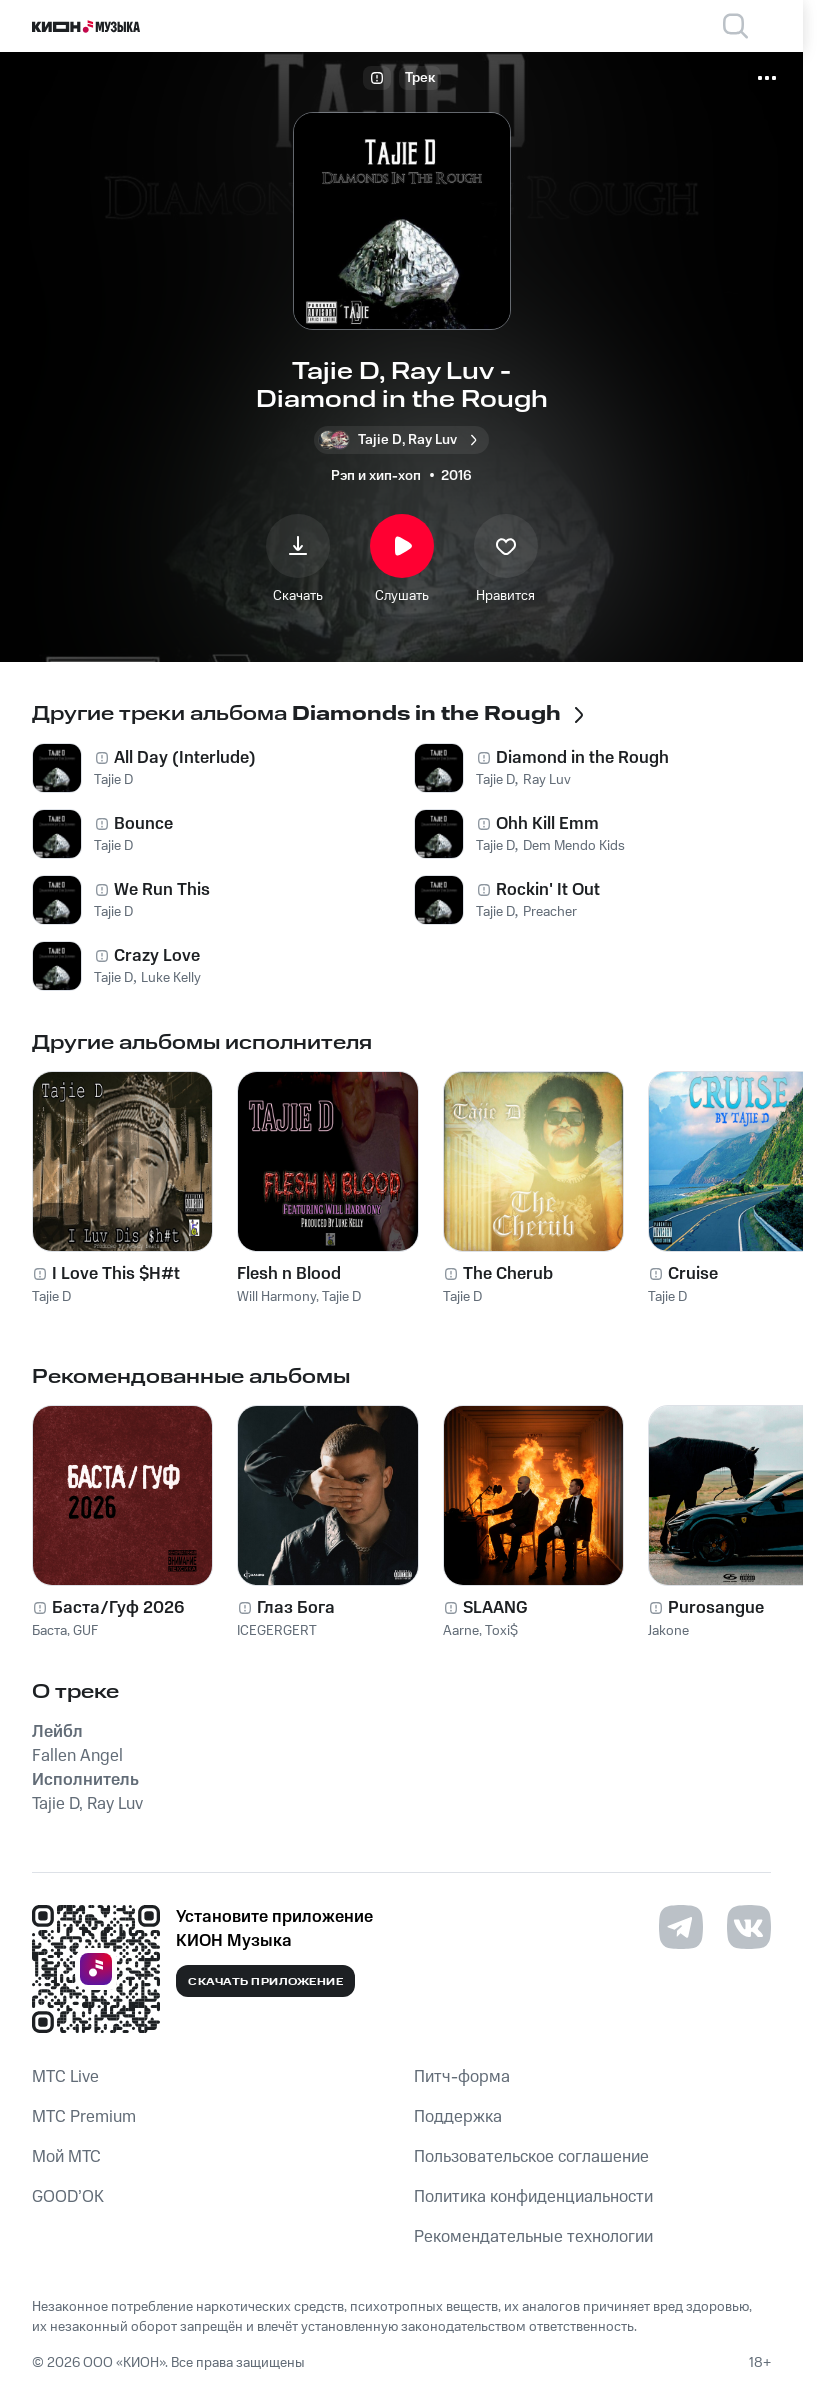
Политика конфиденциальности (533, 2197)
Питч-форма (462, 2077)
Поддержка (458, 2117)
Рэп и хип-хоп (376, 476)
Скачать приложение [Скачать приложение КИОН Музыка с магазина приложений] (265, 1982)
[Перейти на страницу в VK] (749, 1927)
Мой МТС (66, 2157)
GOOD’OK (68, 2197)
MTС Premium (84, 2117)
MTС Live (65, 2077)
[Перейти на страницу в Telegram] (681, 1927)
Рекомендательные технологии (533, 2237)
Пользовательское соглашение (531, 2157)
